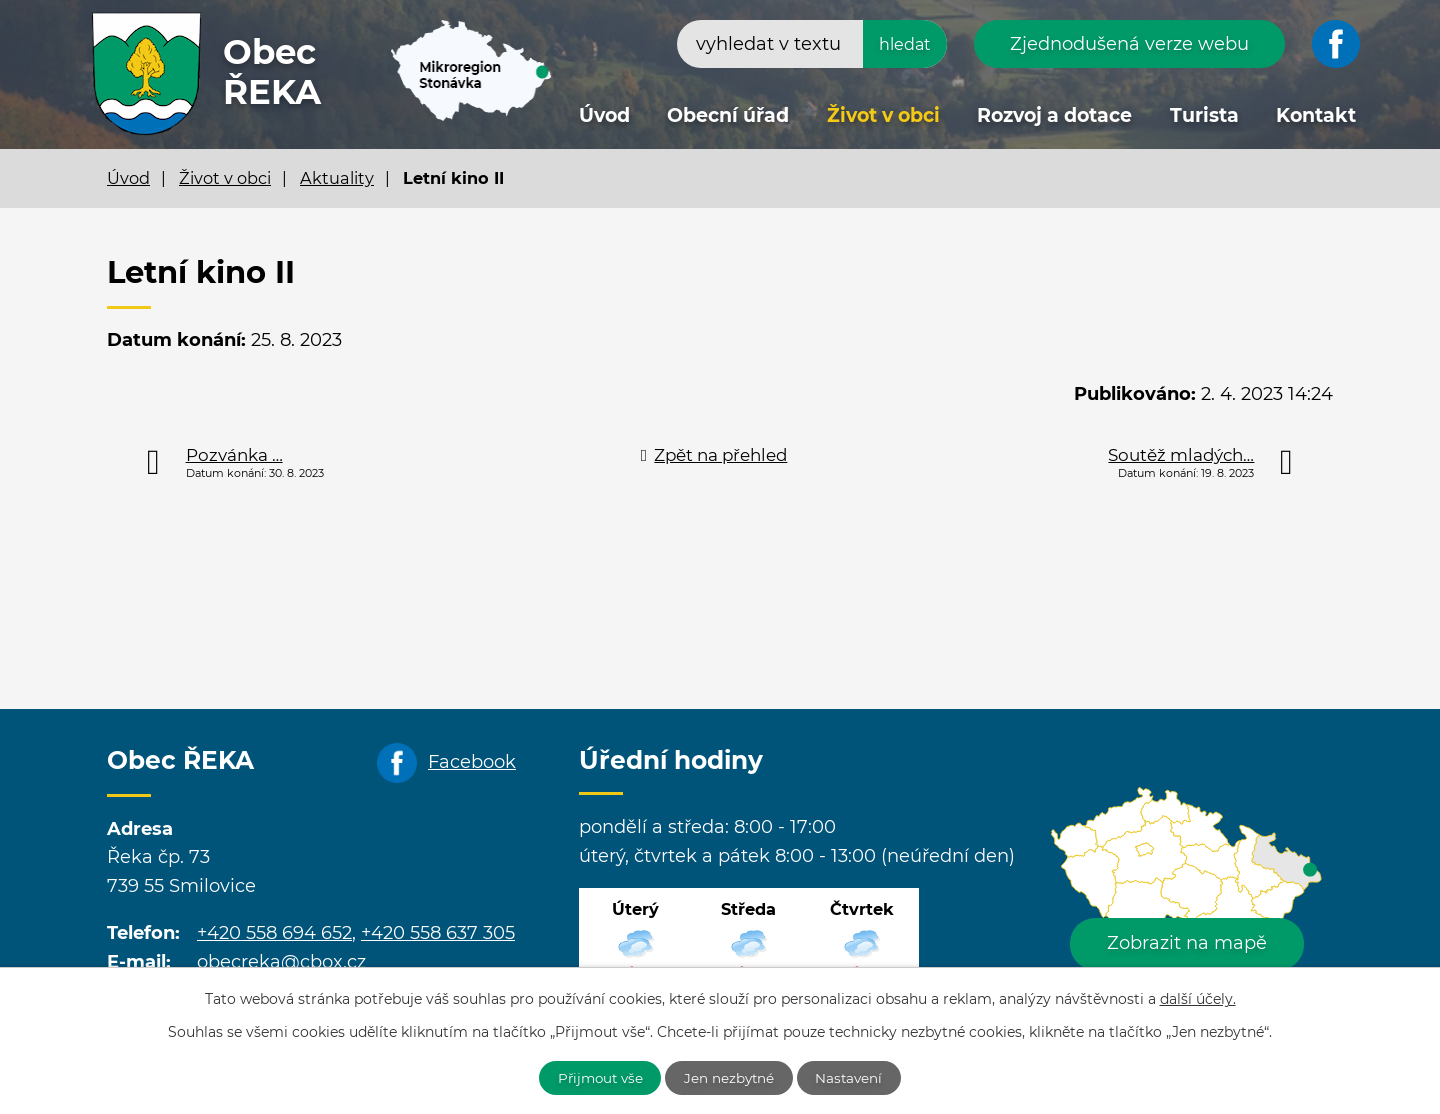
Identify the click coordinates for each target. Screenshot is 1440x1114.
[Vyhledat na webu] (812, 44)
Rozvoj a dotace (1054, 115)
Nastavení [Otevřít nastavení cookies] (857, 1077)
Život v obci (883, 115)
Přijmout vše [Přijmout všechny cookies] (594, 1077)
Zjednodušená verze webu (1129, 44)
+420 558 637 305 (438, 933)
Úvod (604, 115)
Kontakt (1316, 115)
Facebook (472, 762)
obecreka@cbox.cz (281, 962)
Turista (1204, 115)
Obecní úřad (728, 115)
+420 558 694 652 (274, 933)
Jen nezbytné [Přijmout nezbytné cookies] (731, 1077)
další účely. (1198, 997)
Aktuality (337, 178)
